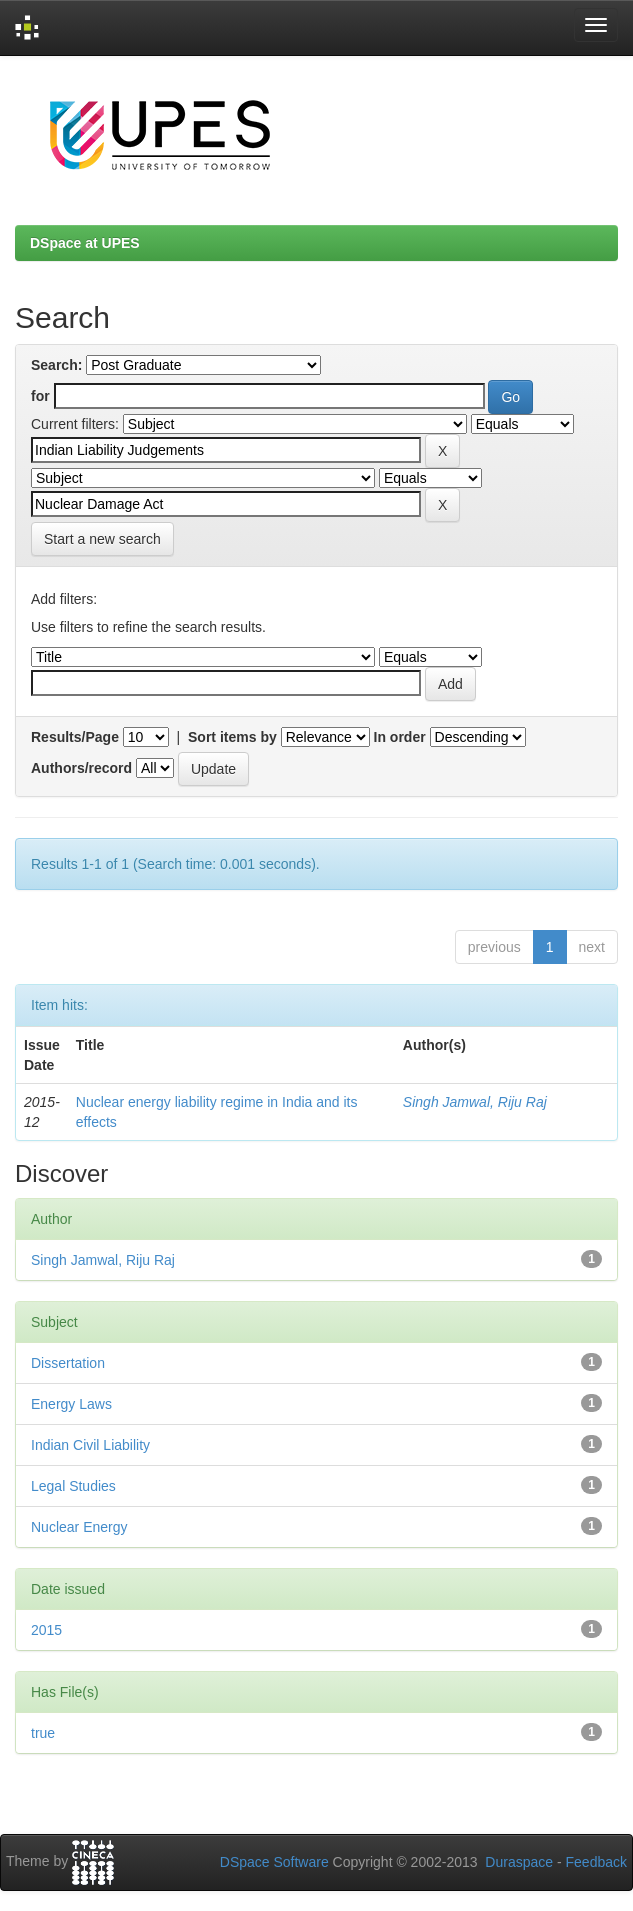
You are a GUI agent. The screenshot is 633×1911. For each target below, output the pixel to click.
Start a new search (102, 539)
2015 (46, 1630)
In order (400, 737)
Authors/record (81, 768)
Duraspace (519, 1862)
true (43, 1733)
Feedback (596, 1862)
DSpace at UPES (85, 243)
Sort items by (232, 737)
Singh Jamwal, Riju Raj (475, 1102)
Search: (56, 365)
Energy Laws (71, 1404)
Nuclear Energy (79, 1527)
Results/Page (75, 737)
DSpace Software (274, 1862)
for (40, 396)
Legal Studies (73, 1486)
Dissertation (68, 1363)
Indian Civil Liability (90, 1445)
